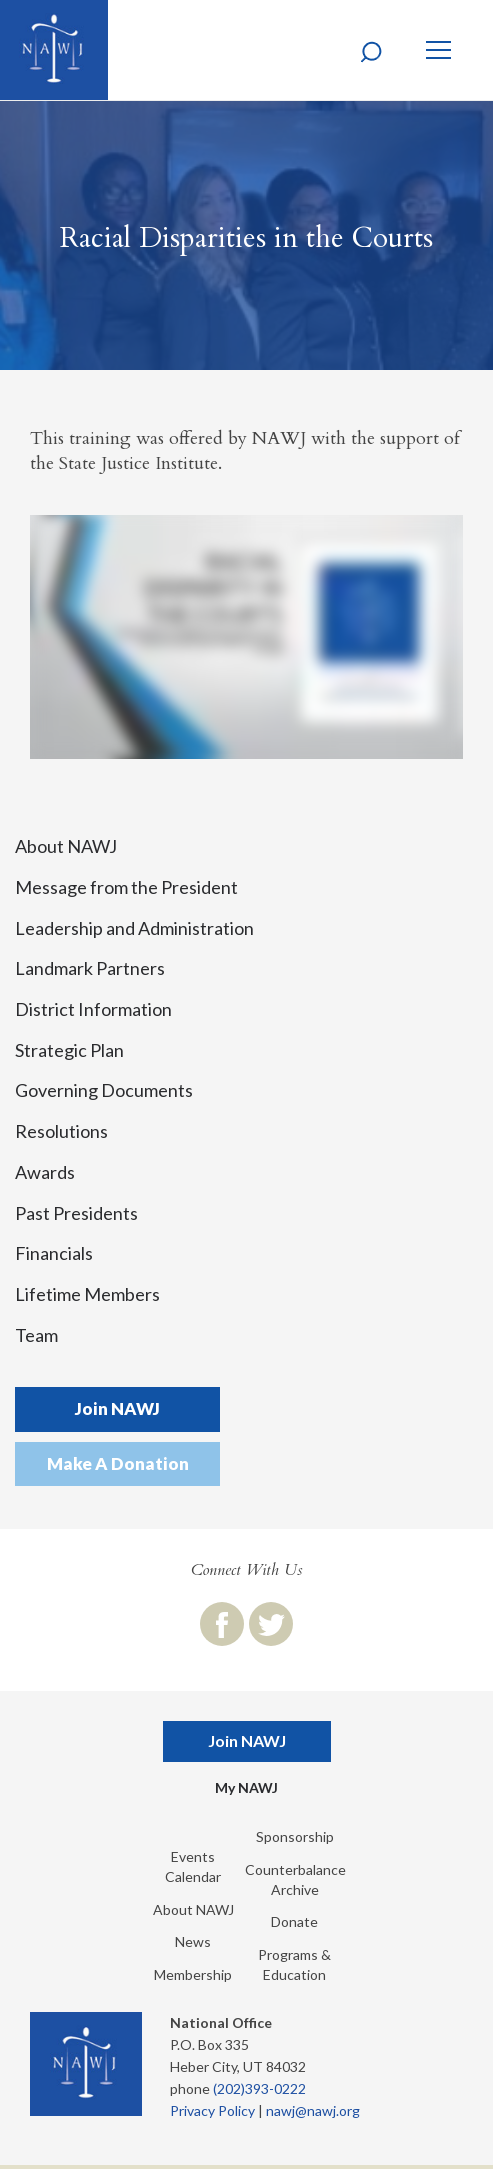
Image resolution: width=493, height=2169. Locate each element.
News (193, 1941)
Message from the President (126, 887)
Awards (45, 1172)
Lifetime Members (87, 1294)
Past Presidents (76, 1213)
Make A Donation (118, 1463)
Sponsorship (295, 1836)
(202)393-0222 (259, 2088)
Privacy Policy (212, 2110)
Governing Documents (104, 1090)
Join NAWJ (117, 1408)
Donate (294, 1921)
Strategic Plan (69, 1050)
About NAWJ (66, 846)
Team (36, 1335)
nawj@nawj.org (313, 2110)
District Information (93, 1009)
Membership (193, 1974)
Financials (54, 1253)
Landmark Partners (90, 968)
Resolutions (61, 1131)
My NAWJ (246, 1787)
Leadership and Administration (134, 928)
